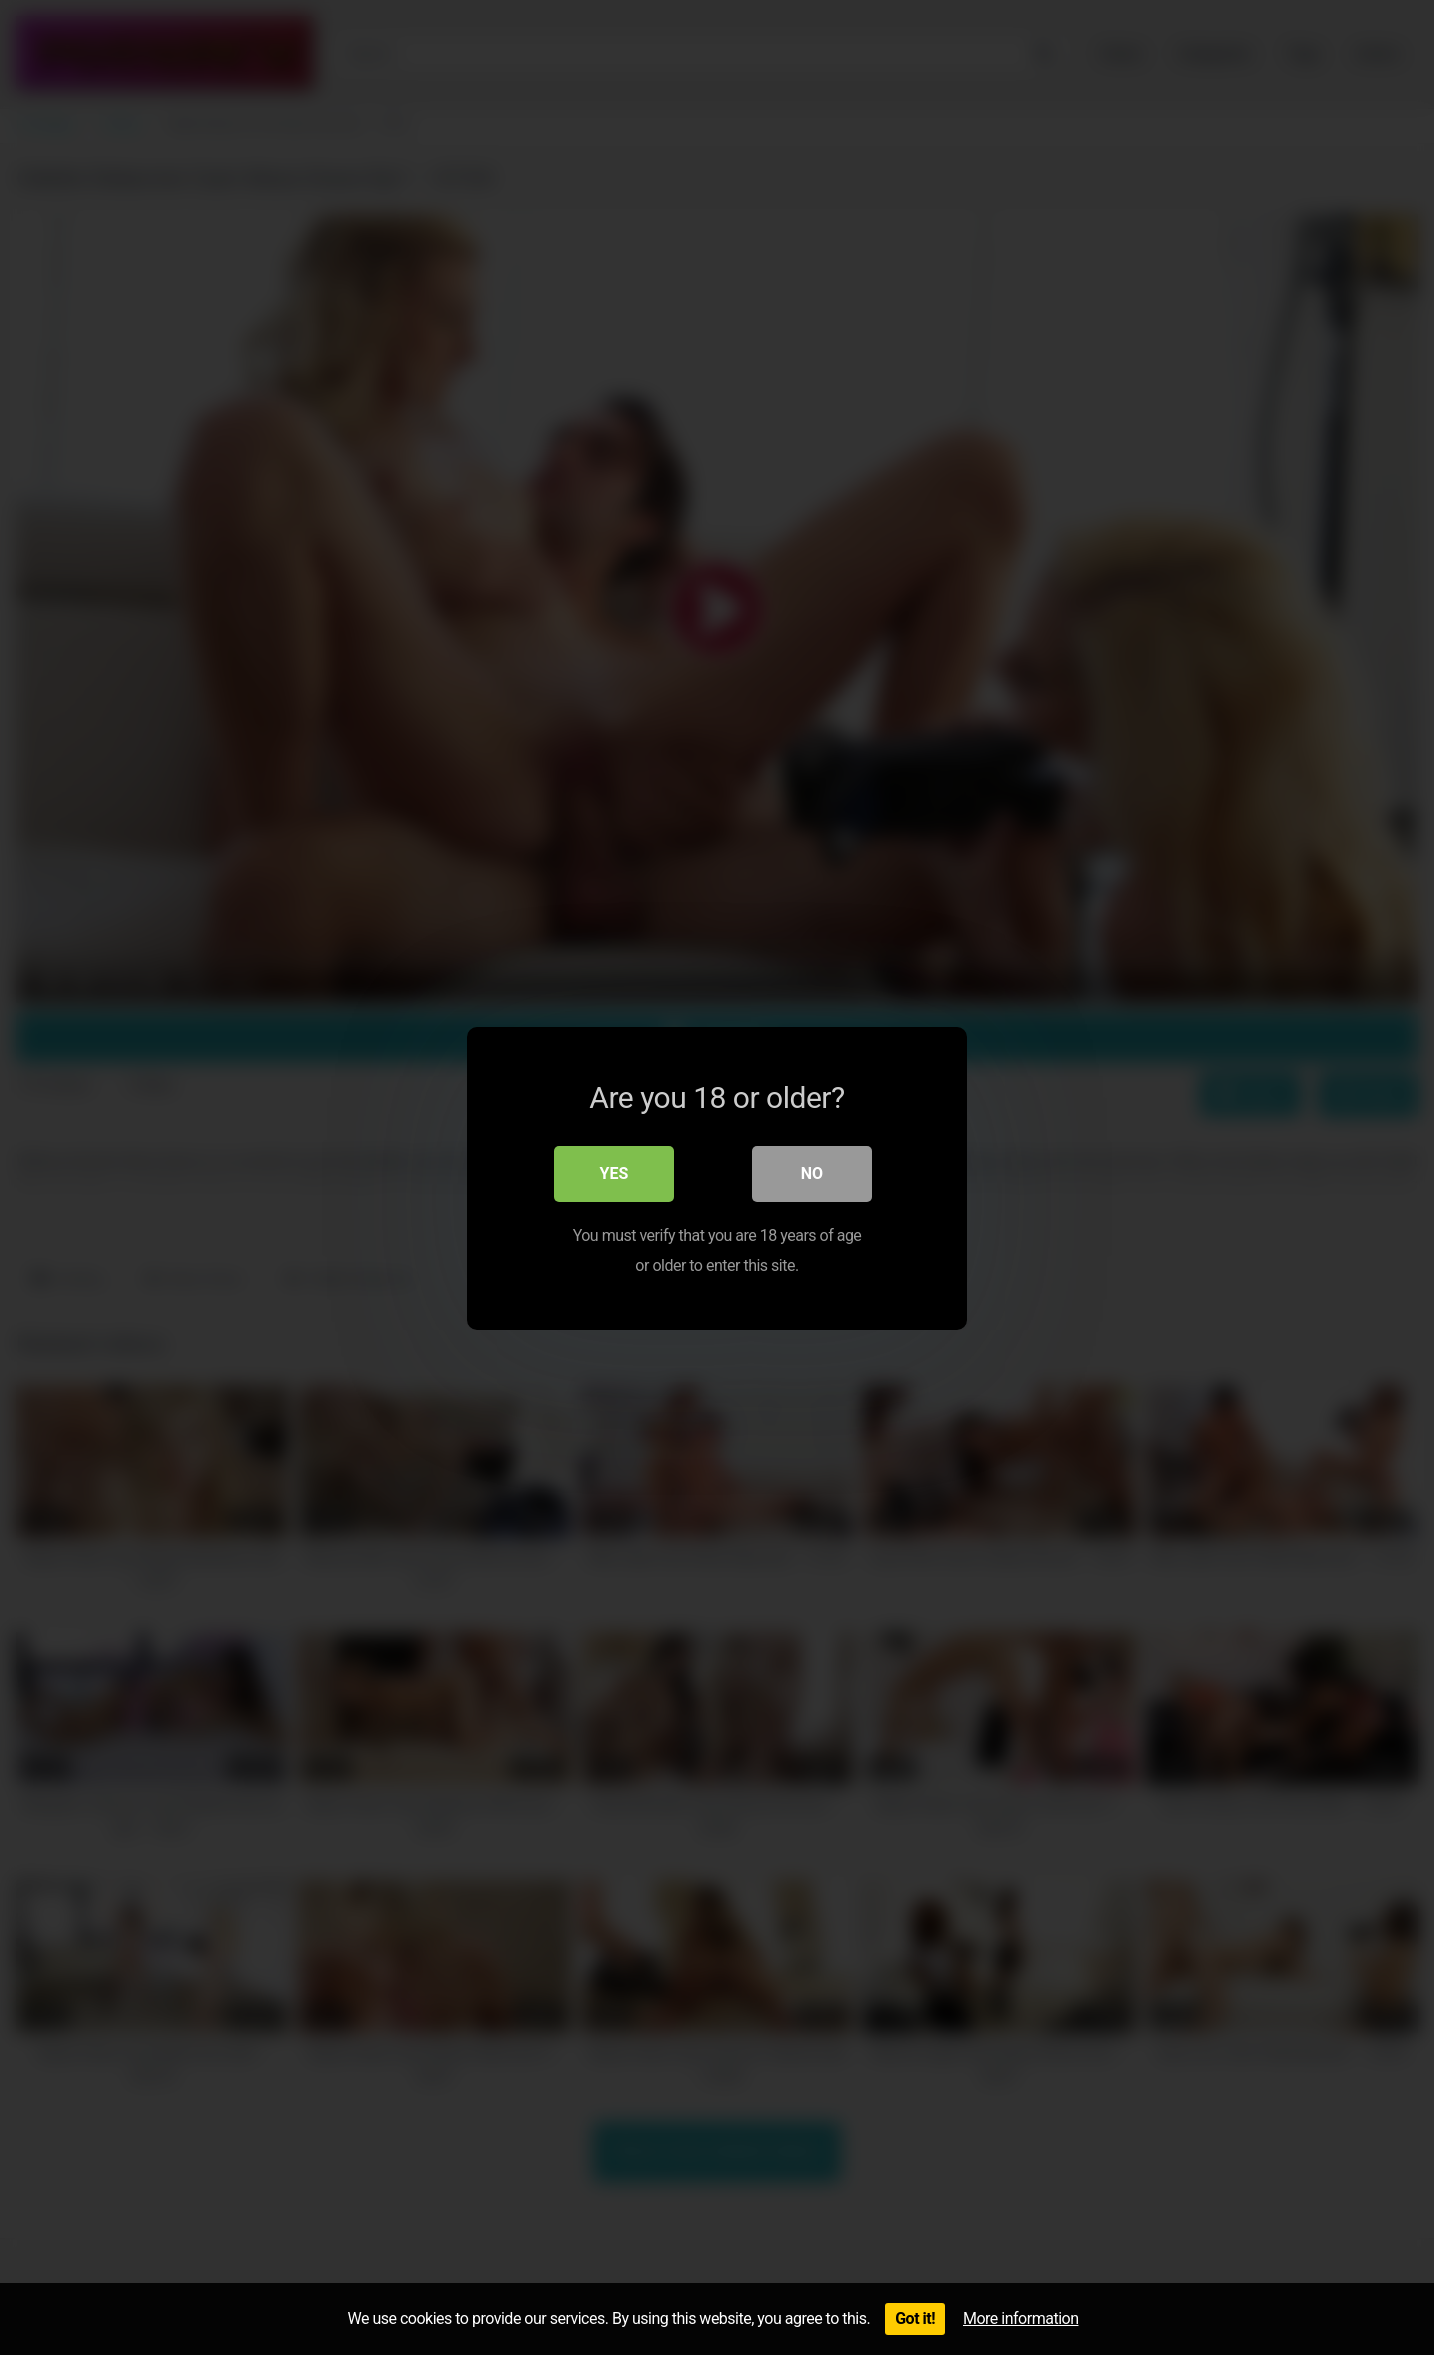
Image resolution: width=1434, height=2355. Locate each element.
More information (1020, 2318)
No (812, 1172)
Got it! (915, 2318)
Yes (614, 1172)
